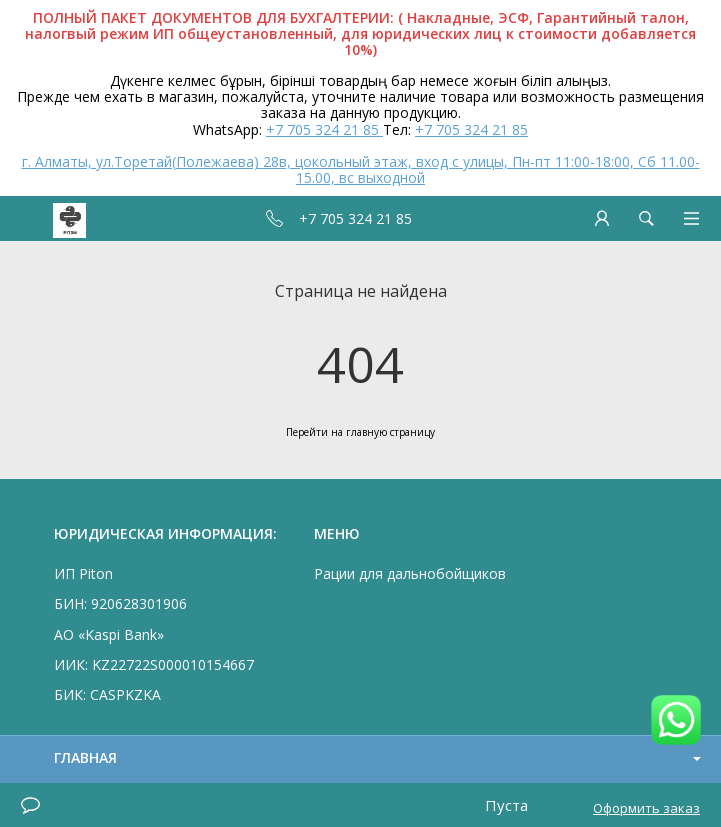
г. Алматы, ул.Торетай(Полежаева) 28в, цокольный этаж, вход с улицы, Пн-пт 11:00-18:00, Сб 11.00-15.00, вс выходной (361, 169)
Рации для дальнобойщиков (410, 573)
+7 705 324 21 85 (324, 129)
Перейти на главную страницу (360, 432)
